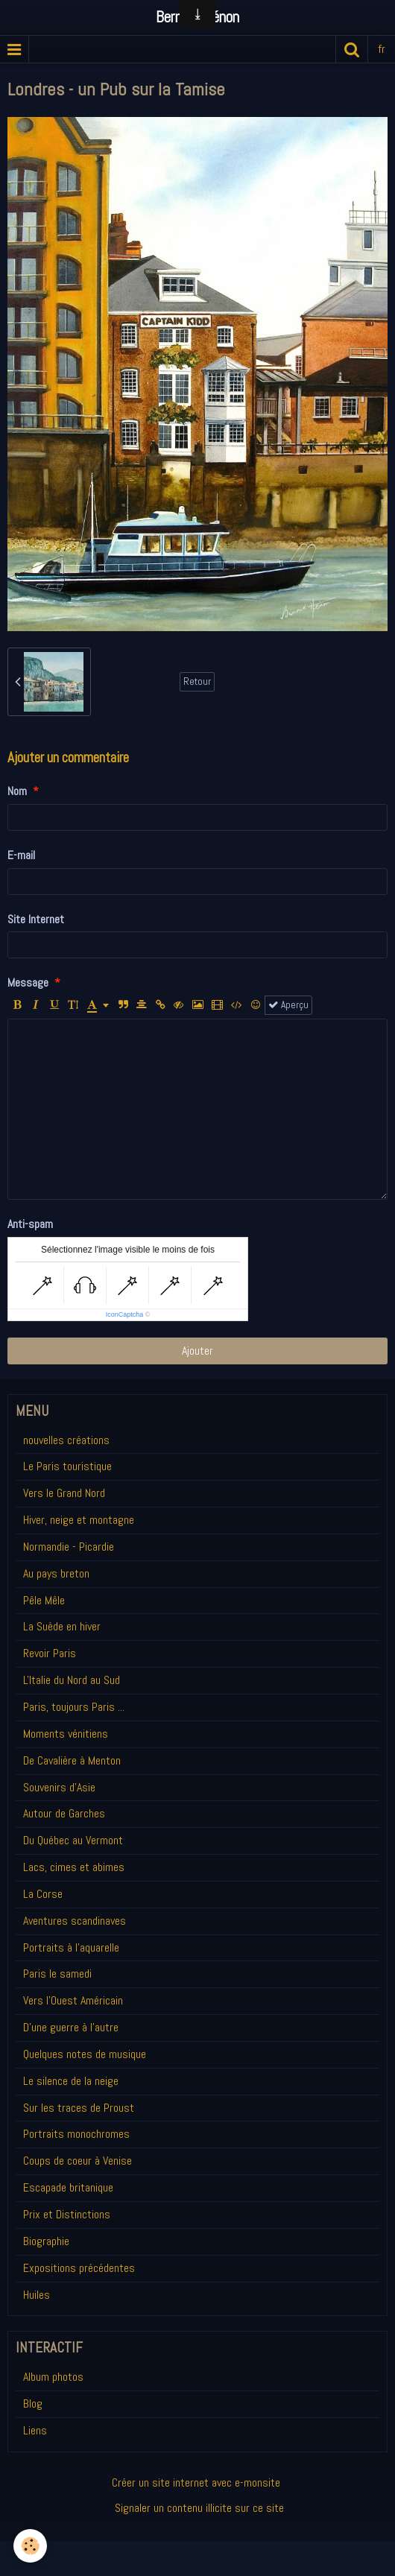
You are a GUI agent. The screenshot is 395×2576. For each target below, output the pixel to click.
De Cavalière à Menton (72, 1760)
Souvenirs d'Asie (59, 1787)
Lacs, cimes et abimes (73, 1867)
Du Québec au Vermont (73, 1840)
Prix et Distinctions (66, 2214)
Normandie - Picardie (68, 1546)
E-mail (21, 855)
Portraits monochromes (76, 2134)
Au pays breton (56, 1573)
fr (381, 49)
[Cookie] (30, 2546)
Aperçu (288, 1005)
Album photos (53, 2376)
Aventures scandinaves (74, 1920)
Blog (32, 2403)
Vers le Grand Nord (64, 1493)
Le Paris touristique (67, 1466)
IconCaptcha (125, 1314)
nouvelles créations (66, 1440)
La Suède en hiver (62, 1626)
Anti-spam (30, 1224)
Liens (35, 2430)
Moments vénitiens (65, 1733)
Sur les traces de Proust (78, 2107)
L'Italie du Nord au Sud (71, 1680)
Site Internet (35, 919)
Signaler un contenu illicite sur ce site (199, 2508)
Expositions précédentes (79, 2268)
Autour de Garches (64, 1813)
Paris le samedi (57, 1973)
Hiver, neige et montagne (78, 1520)
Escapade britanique (68, 2187)
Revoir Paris (49, 1653)
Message (27, 982)
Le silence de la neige (70, 2081)
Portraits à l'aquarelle (71, 1947)
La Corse (43, 1894)
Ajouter (197, 1350)
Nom (17, 791)
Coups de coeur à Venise (77, 2160)
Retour (197, 681)
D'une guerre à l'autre (70, 2027)
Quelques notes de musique (84, 2054)
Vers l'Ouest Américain (73, 2000)
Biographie (46, 2241)
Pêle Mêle (44, 1600)
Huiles (36, 2295)
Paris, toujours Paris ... (73, 1707)
